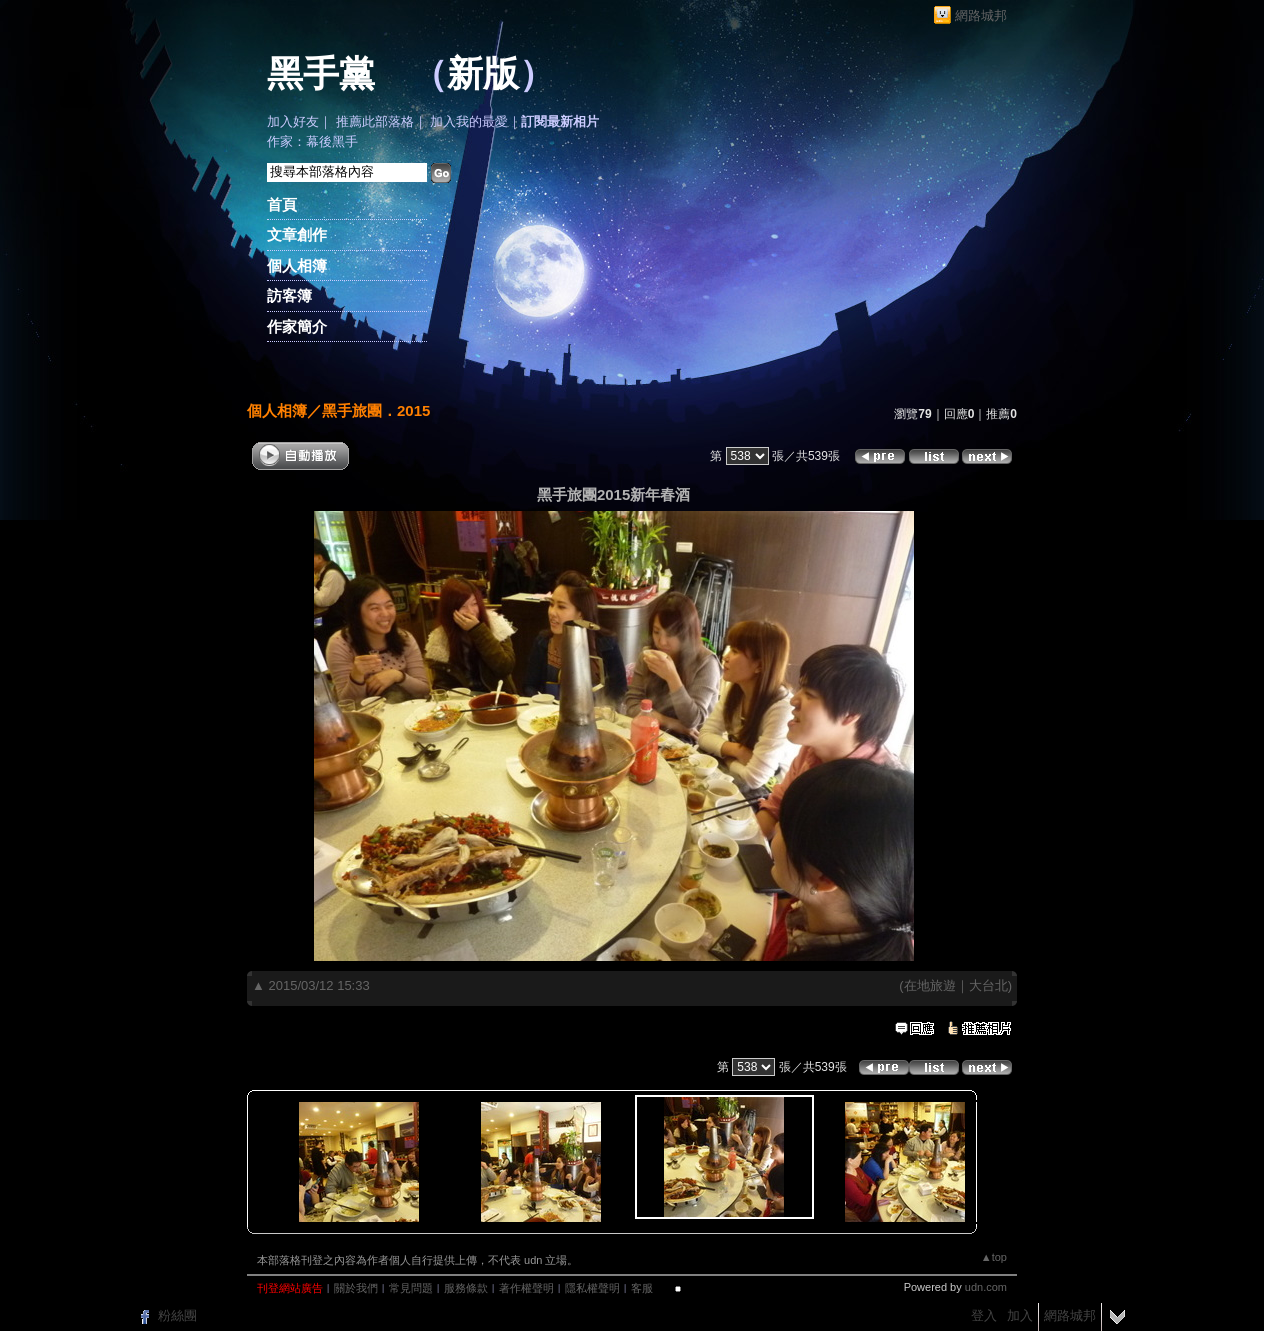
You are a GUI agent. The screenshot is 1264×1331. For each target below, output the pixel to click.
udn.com (986, 1287)
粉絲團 (177, 1315)
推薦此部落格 (375, 121)
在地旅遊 (930, 985)
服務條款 (466, 1288)
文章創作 (297, 234)
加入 (1020, 1315)
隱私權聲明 (592, 1288)
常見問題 (411, 1288)
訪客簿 (289, 295)
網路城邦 (981, 15)
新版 (483, 74)
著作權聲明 (526, 1288)
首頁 (282, 204)
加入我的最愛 (469, 121)
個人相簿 (297, 265)
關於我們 (356, 1288)
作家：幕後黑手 (312, 141)
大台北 (988, 985)
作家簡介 (297, 326)
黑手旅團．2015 (376, 410)
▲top (994, 1257)
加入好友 (293, 121)
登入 (984, 1315)
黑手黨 (321, 74)
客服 (642, 1288)
